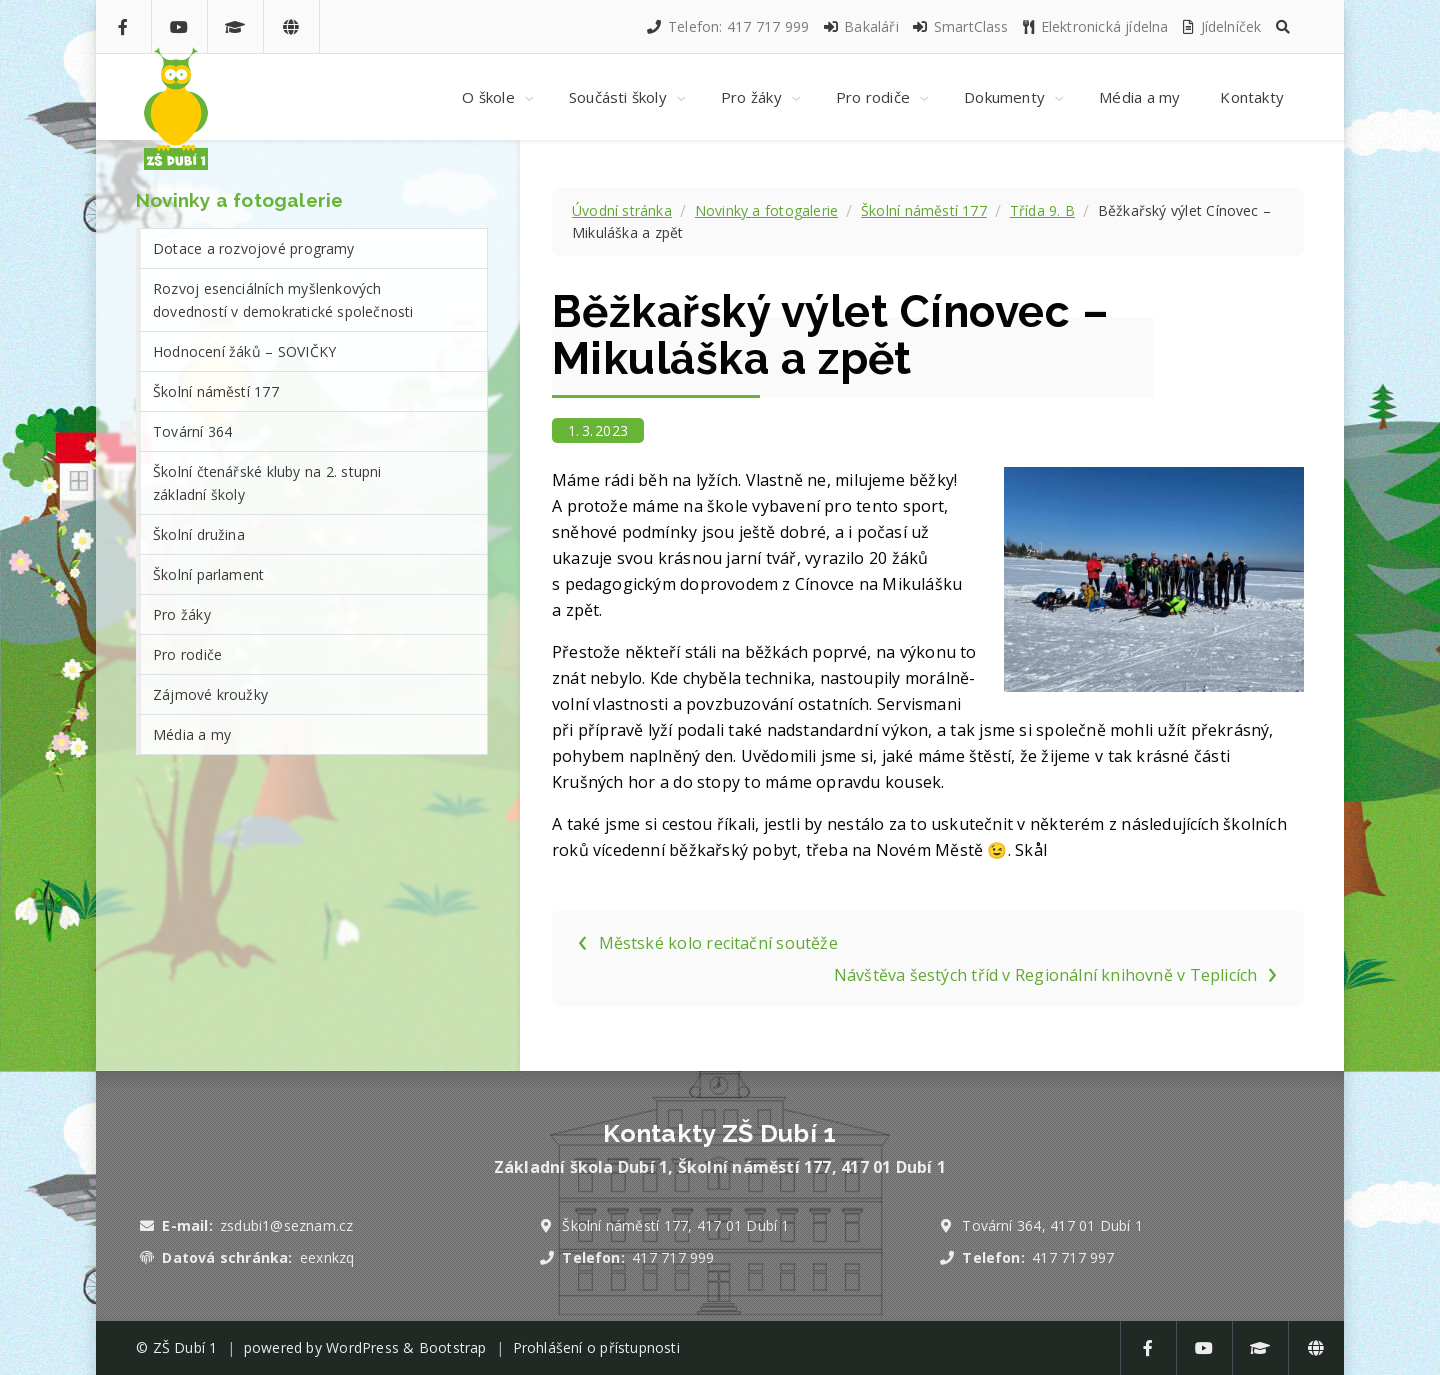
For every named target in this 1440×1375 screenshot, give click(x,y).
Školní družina (199, 534)
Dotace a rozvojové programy (254, 248)
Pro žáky (182, 614)
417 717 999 (673, 1257)
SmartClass (959, 26)
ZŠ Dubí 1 (185, 1347)
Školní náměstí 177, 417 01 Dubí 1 (675, 1225)
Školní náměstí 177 (924, 210)
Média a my (192, 734)
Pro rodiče (187, 654)
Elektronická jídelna (1095, 26)
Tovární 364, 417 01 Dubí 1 (1052, 1225)
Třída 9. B (1042, 210)
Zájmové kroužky (210, 694)
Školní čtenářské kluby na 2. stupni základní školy (267, 483)
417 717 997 (1073, 1257)
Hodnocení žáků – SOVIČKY (244, 351)
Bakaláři (860, 26)
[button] (1283, 26)
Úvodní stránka (622, 210)
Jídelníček (1221, 26)
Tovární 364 (192, 431)
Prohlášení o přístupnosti (596, 1347)
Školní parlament (208, 574)
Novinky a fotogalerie (766, 210)
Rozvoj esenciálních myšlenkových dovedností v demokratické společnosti (283, 300)
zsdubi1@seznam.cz (286, 1225)
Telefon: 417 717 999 (727, 26)
